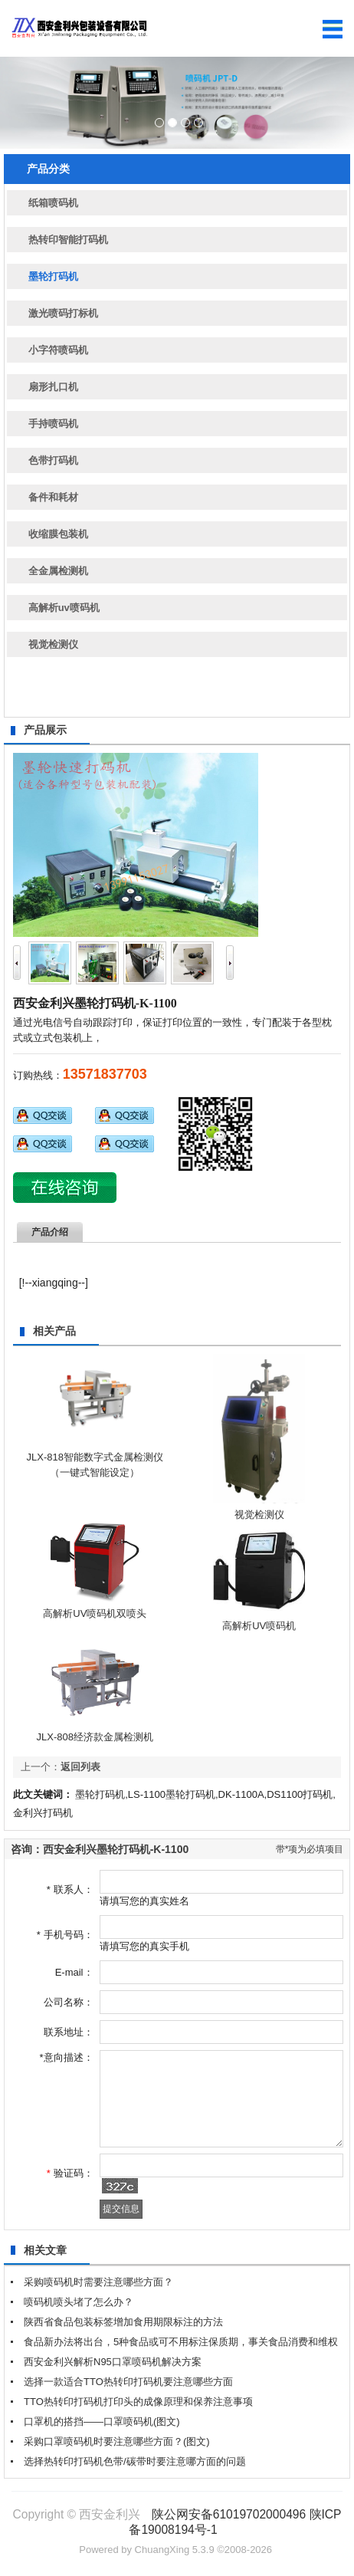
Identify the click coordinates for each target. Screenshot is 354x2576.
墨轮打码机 (53, 276)
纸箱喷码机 (53, 203)
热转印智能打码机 (68, 239)
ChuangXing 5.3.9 (175, 2549)
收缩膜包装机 (58, 534)
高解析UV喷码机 (259, 1625)
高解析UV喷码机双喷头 (94, 1613)
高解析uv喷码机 (64, 607)
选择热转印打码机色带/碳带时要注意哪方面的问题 (135, 2461)
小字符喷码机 (58, 350)
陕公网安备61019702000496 (229, 2514)
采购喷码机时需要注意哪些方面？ (98, 2282)
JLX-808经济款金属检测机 (95, 1737)
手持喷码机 (53, 423)
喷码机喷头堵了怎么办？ (78, 2302)
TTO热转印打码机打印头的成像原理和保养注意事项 (138, 2401)
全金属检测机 (58, 571)
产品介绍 (49, 1232)
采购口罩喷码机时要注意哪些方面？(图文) (117, 2441)
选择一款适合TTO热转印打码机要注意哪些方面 (128, 2381)
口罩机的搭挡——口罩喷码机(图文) (102, 2421)
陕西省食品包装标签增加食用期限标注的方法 (123, 2322)
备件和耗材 (53, 497)
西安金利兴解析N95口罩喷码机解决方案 (113, 2361)
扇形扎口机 (53, 387)
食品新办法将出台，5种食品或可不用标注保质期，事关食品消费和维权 (181, 2342)
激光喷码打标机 (63, 313)
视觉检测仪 (53, 644)
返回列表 (80, 1767)
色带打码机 (53, 460)
